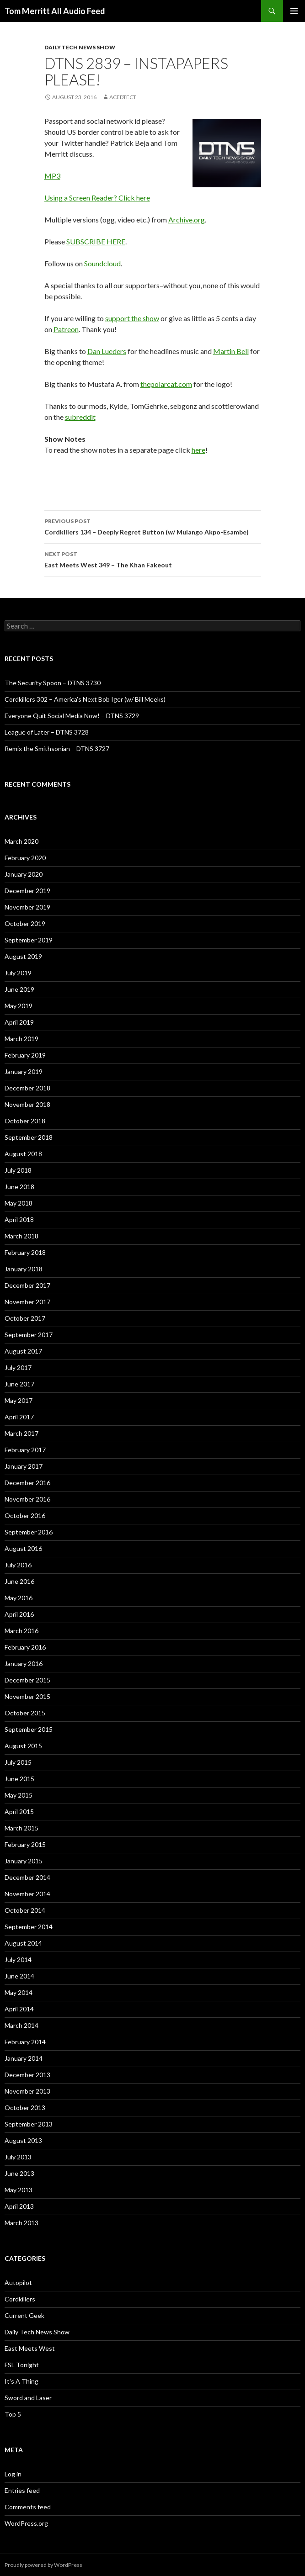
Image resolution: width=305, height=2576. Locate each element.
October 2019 (25, 923)
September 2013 (29, 2124)
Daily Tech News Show (79, 47)
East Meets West (30, 2348)
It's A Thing (21, 2381)
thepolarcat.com (166, 384)
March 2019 (21, 1038)
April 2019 (19, 1022)
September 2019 (29, 940)
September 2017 (29, 1334)
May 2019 (18, 1006)
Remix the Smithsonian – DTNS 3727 (57, 748)
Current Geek (24, 2315)
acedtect (122, 97)
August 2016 (23, 1548)
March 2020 (21, 841)
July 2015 (18, 1762)
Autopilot (18, 2282)
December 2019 (27, 890)
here (198, 449)
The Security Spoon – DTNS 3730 (53, 683)
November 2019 (27, 907)
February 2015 (25, 1844)
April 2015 (19, 1811)
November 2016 (27, 1499)
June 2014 (19, 1976)
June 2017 (19, 1384)
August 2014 (23, 1943)
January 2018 (24, 1269)
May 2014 (18, 1992)
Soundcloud (102, 263)
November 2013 (27, 2091)
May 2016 (18, 1598)
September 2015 (29, 1729)
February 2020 (25, 858)
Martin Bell (231, 351)
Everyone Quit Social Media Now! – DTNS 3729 (72, 715)
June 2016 (19, 1581)
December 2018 (27, 1088)
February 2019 (25, 1055)
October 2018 (25, 1121)
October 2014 (25, 1910)
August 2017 (23, 1351)
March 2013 (21, 2223)
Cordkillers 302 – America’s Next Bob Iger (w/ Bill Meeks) (85, 699)
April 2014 (19, 2009)
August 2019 (23, 956)
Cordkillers (20, 2299)
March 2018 (21, 1236)
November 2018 (27, 1104)
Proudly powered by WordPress (43, 2564)
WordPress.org (26, 2523)
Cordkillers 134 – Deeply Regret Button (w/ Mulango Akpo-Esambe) (152, 526)
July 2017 (18, 1367)
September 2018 (29, 1137)
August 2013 (23, 2140)
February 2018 (25, 1252)
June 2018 (19, 1186)
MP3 (52, 175)
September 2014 (29, 1927)
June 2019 (19, 989)
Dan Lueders (106, 351)
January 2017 (24, 1466)
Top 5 (13, 2414)
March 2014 (21, 2025)
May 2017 (18, 1400)
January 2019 (24, 1071)
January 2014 (24, 2058)
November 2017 (27, 1302)
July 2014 (18, 1959)
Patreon (66, 329)
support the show (132, 318)
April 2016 (19, 1614)
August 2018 (23, 1154)
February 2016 (25, 1647)
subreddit (80, 417)
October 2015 (25, 1713)
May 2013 (18, 2190)
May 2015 (18, 1795)
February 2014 (25, 2042)
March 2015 (21, 1828)
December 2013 (27, 2075)
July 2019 (18, 973)
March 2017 (21, 1433)
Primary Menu (294, 11)
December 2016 (27, 1482)
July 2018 (18, 1170)
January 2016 (24, 1663)
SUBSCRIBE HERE (95, 241)
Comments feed (28, 2507)
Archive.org (186, 219)
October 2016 (25, 1515)
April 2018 (19, 1219)
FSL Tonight (22, 2365)
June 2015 (19, 1779)
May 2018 (18, 1203)
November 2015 (27, 1696)
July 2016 (18, 1565)
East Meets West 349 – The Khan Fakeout (152, 559)
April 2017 (19, 1417)
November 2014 (27, 1894)
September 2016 (29, 1532)
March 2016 (21, 1630)
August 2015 (23, 1746)
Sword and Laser (28, 2397)
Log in (13, 2474)
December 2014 (27, 1877)
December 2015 (27, 1680)
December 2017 (27, 1285)
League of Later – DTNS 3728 (47, 732)
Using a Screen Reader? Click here (97, 197)
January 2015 (24, 1861)
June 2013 (19, 2173)
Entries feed (22, 2490)
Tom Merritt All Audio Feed (55, 11)
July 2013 (18, 2157)
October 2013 (25, 2107)
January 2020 (24, 874)
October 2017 (25, 1318)
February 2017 (25, 1450)
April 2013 (19, 2206)
